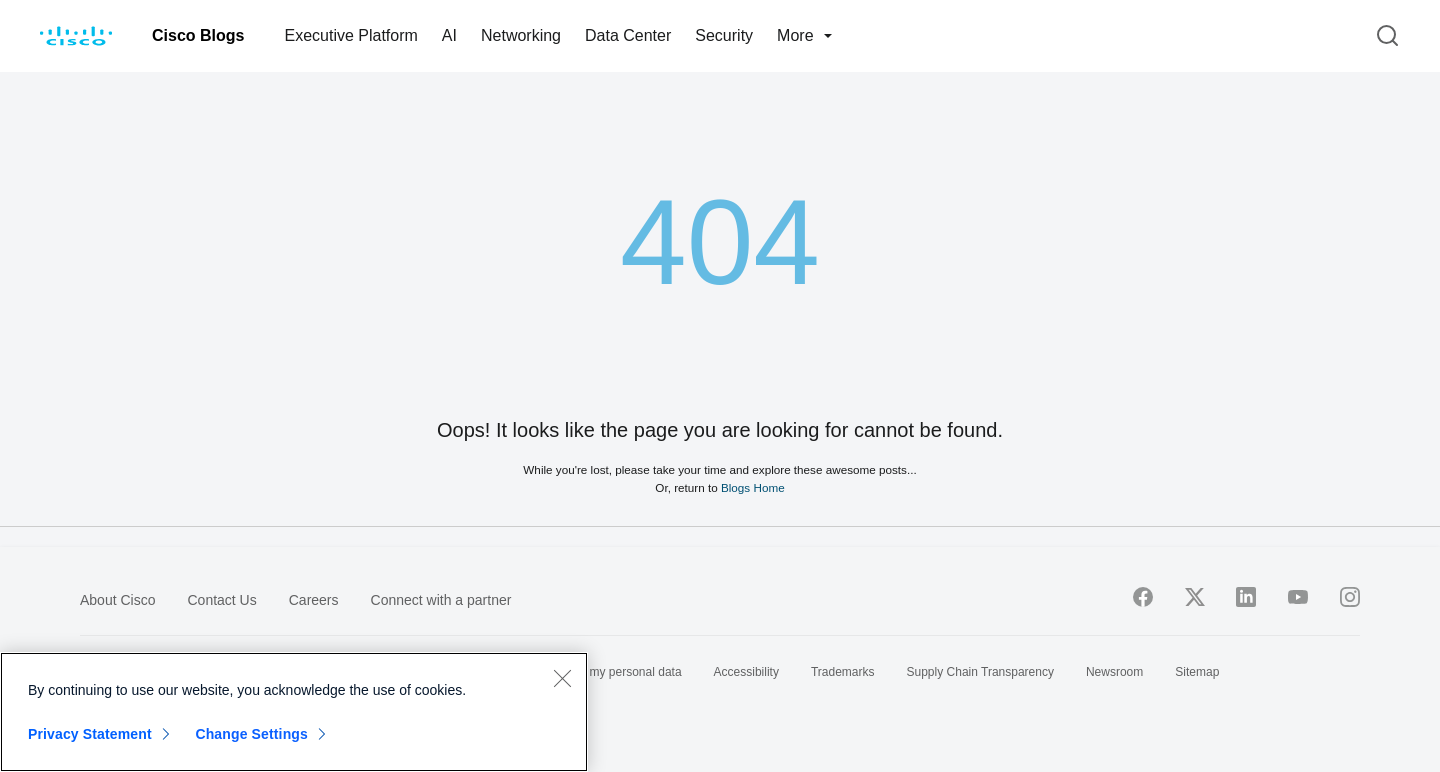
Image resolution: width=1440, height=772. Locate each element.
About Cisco (117, 600)
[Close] (562, 678)
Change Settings (251, 734)
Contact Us (221, 600)
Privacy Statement (90, 734)
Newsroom (1114, 672)
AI (449, 35)
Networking (521, 35)
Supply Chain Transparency (980, 672)
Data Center (628, 35)
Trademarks (843, 672)
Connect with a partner (441, 600)
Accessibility (746, 672)
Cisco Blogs (198, 35)
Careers (314, 600)
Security (724, 35)
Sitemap (1197, 672)
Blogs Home (753, 487)
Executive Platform (350, 35)
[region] (294, 712)
